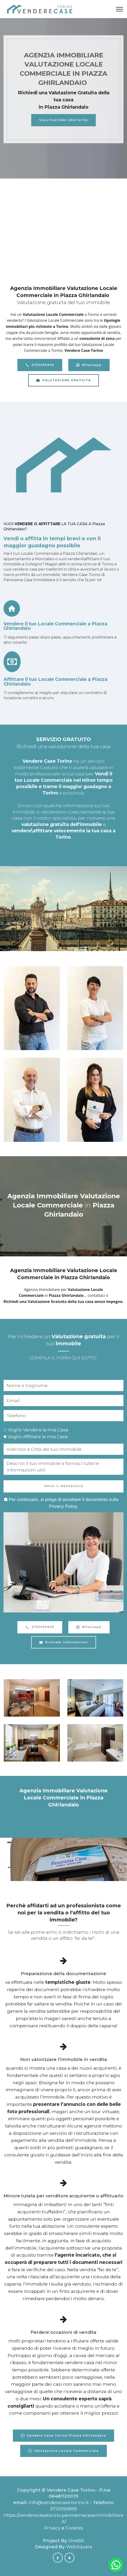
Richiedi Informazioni (63, 1642)
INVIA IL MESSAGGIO (63, 1486)
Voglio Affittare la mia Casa (38, 1436)
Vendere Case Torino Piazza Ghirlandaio (63, 2435)
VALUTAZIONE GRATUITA (63, 120)
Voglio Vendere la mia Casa (38, 1430)
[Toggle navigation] (119, 9)
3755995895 (39, 365)
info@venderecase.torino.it (59, 2502)
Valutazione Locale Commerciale (63, 2451)
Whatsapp (89, 365)
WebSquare (79, 2546)
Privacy (53, 2528)
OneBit (76, 2540)
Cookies (74, 2528)
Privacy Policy (63, 1506)
